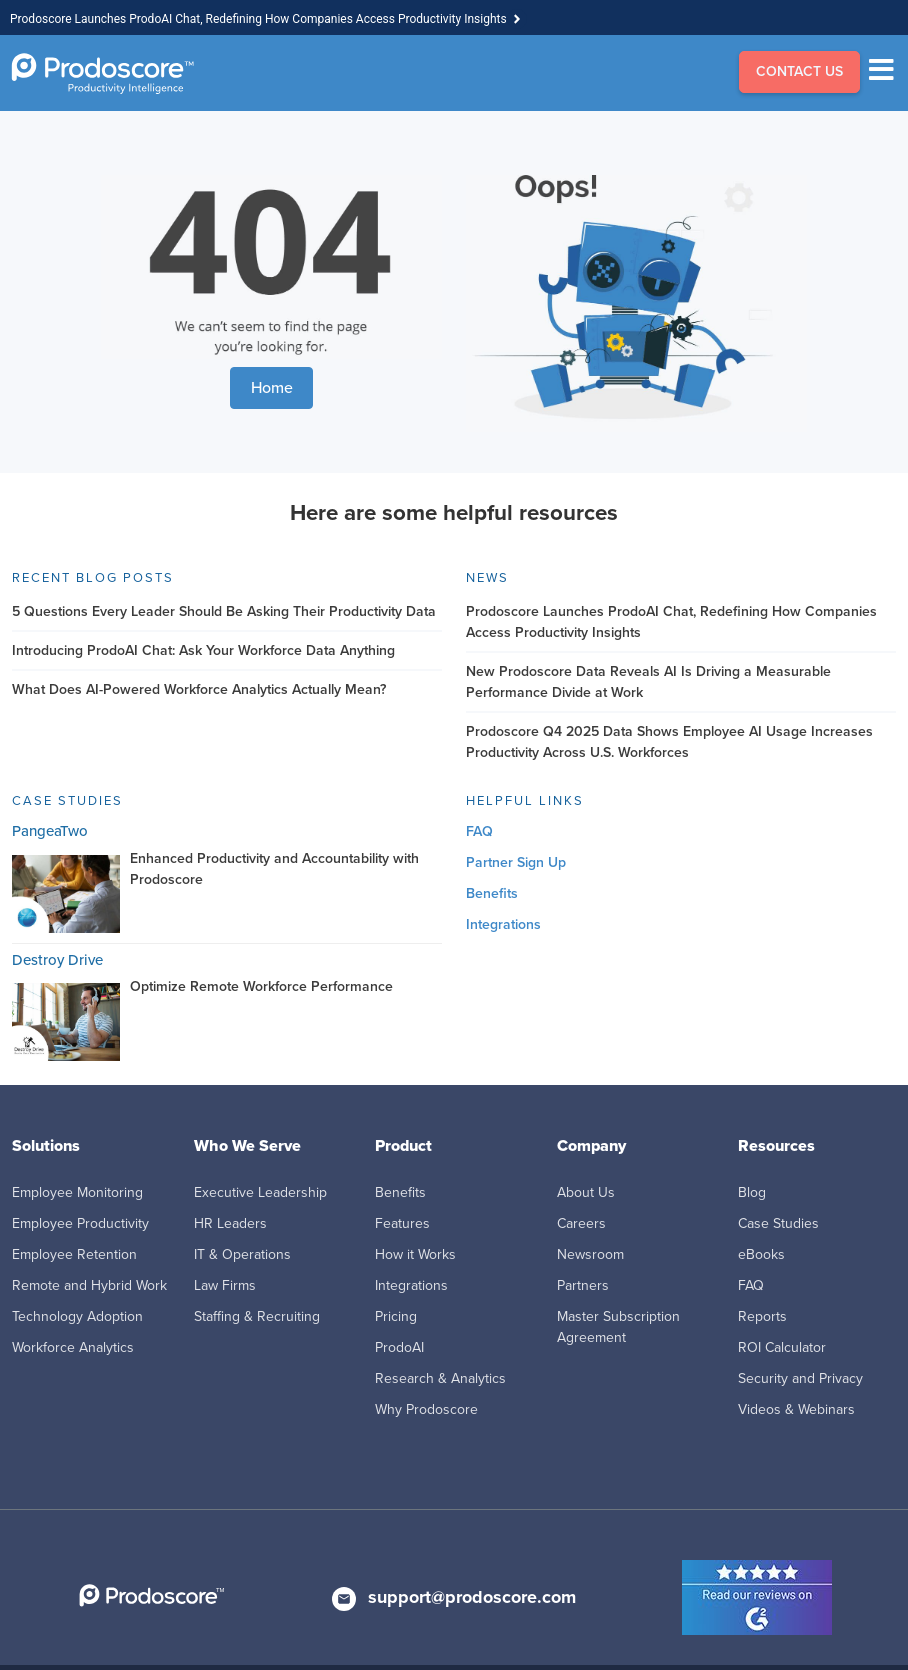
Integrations (503, 924)
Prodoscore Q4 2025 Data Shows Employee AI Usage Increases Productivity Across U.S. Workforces (669, 742)
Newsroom (590, 1254)
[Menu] (886, 73)
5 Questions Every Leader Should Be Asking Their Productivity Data (224, 611)
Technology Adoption (77, 1316)
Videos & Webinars (796, 1409)
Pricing (396, 1316)
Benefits (492, 893)
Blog (752, 1192)
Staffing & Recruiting (257, 1316)
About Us (586, 1192)
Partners (583, 1285)
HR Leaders (230, 1223)
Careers (581, 1223)
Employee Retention (74, 1254)
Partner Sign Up (516, 862)
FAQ (479, 831)
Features (402, 1223)
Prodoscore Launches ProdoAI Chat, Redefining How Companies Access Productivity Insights (258, 19)
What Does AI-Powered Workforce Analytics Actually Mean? (199, 689)
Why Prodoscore (426, 1409)
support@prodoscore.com (472, 1597)
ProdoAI (399, 1347)
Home (272, 387)
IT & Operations (242, 1254)
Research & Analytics (440, 1378)
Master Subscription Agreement (618, 1327)
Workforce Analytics (73, 1347)
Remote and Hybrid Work (89, 1285)
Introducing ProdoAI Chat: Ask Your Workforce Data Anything (203, 650)
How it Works (415, 1254)
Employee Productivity (80, 1223)
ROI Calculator (782, 1347)
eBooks (761, 1254)
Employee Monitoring (77, 1192)
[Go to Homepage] (102, 73)
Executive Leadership (260, 1192)
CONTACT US (799, 71)
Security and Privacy (800, 1378)
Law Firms (225, 1285)
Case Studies (778, 1223)
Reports (762, 1316)
